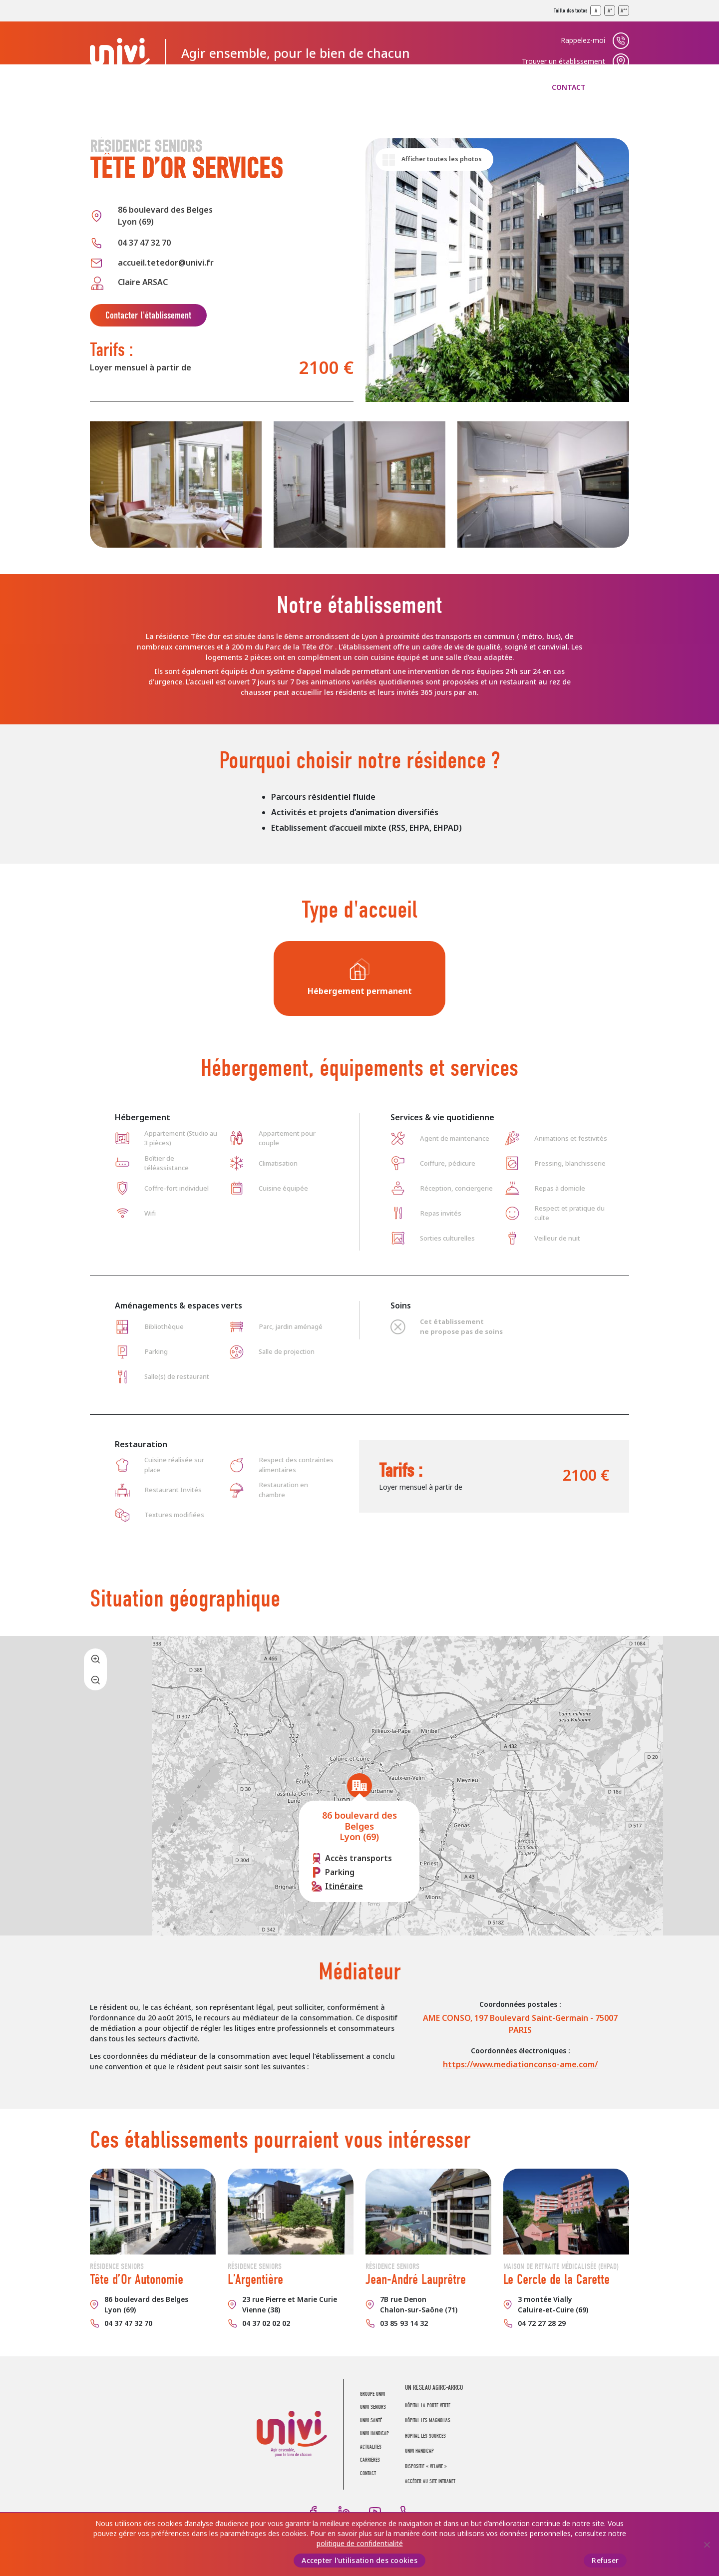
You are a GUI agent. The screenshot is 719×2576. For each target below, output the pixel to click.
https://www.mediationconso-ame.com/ (520, 2064)
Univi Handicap (419, 2451)
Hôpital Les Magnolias (427, 2420)
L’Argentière (255, 2279)
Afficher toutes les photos (441, 159)
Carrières (504, 87)
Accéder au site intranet (430, 2481)
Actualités (435, 87)
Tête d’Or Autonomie (136, 2279)
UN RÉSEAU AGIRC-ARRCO (434, 2387)
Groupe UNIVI (115, 87)
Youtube (375, 2512)
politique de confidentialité (360, 2544)
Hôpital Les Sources (425, 2436)
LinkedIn (344, 2512)
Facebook (313, 2512)
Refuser (605, 2561)
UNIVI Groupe (120, 53)
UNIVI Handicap (355, 87)
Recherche (621, 87)
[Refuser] (707, 2545)
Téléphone (406, 2512)
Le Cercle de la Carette (556, 2279)
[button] (359, 1785)
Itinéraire (344, 1886)
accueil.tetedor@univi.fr (166, 263)
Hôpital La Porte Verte (427, 2405)
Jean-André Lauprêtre (415, 2279)
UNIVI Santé (274, 87)
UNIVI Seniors (195, 87)
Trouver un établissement (563, 61)
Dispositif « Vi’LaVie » (426, 2466)
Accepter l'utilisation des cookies (359, 2561)
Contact (569, 87)
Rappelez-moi (583, 40)
